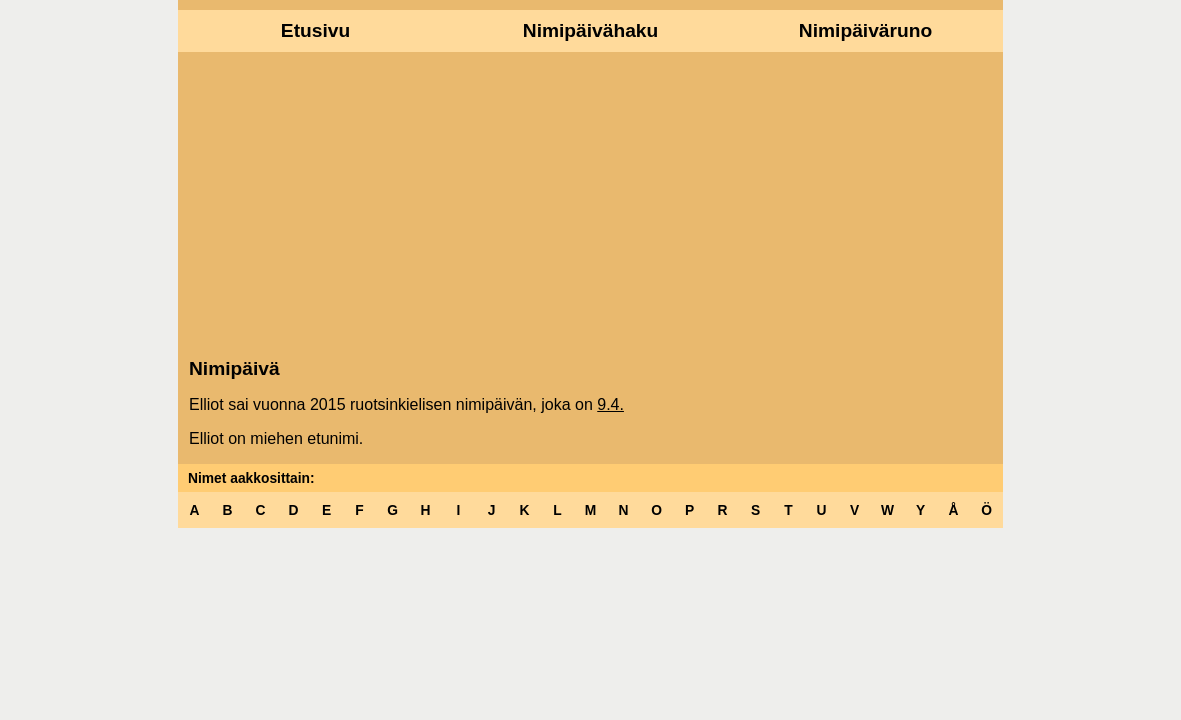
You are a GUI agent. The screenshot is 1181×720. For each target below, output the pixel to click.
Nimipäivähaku (590, 30)
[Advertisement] (590, 203)
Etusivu (315, 30)
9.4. (610, 404)
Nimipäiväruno (865, 30)
